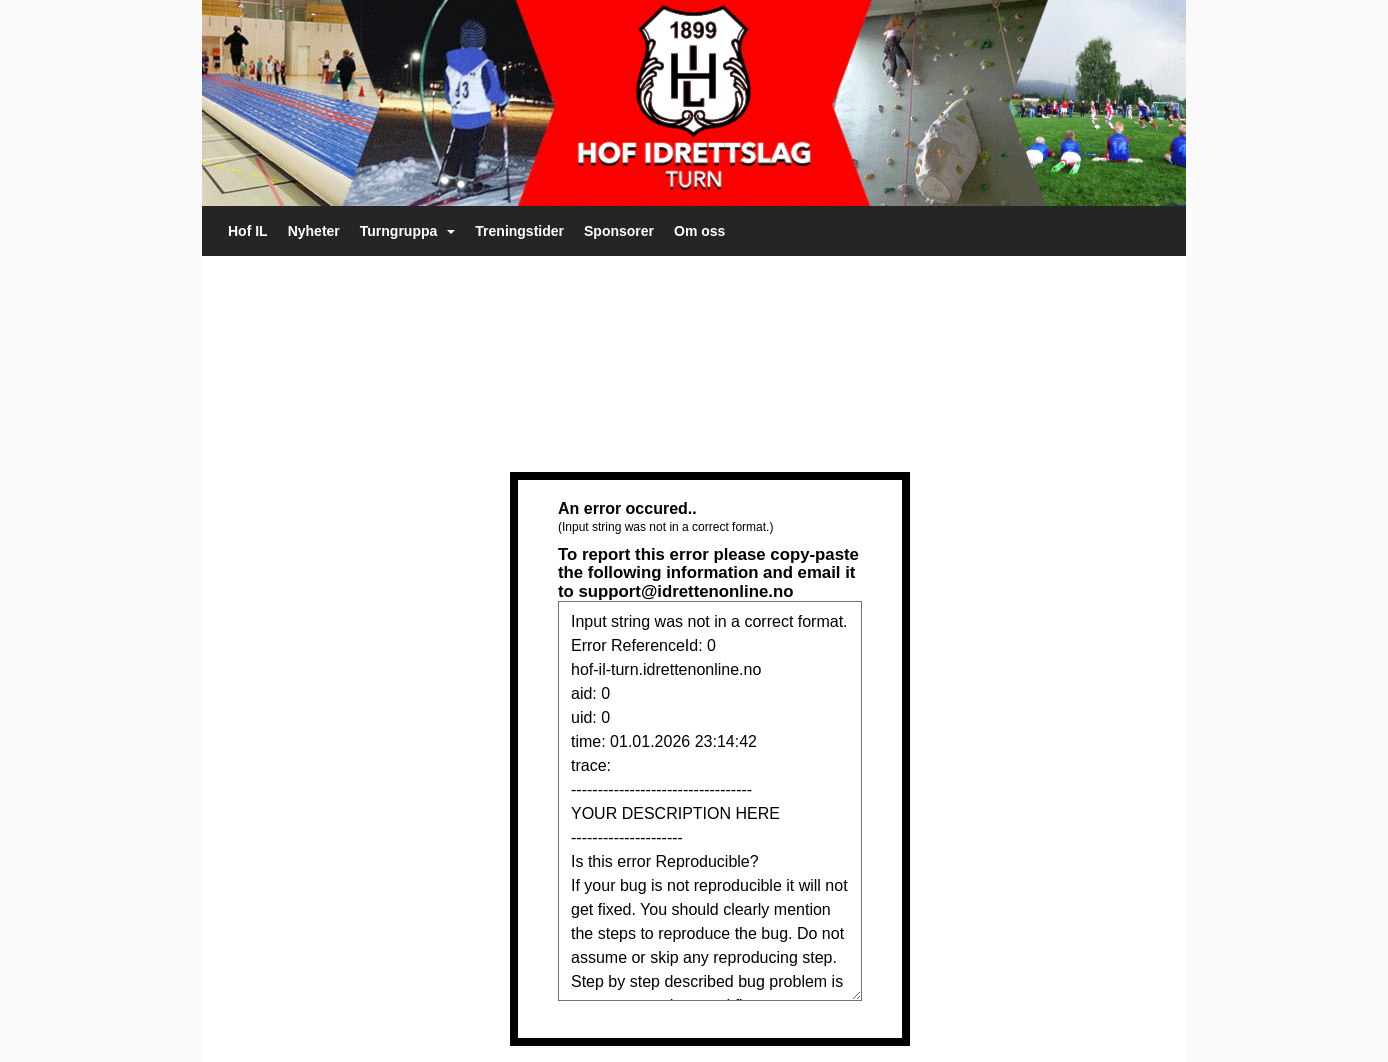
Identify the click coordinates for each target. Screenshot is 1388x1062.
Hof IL (248, 231)
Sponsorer (619, 231)
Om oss (699, 231)
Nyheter (314, 231)
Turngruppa (408, 231)
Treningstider (519, 231)
